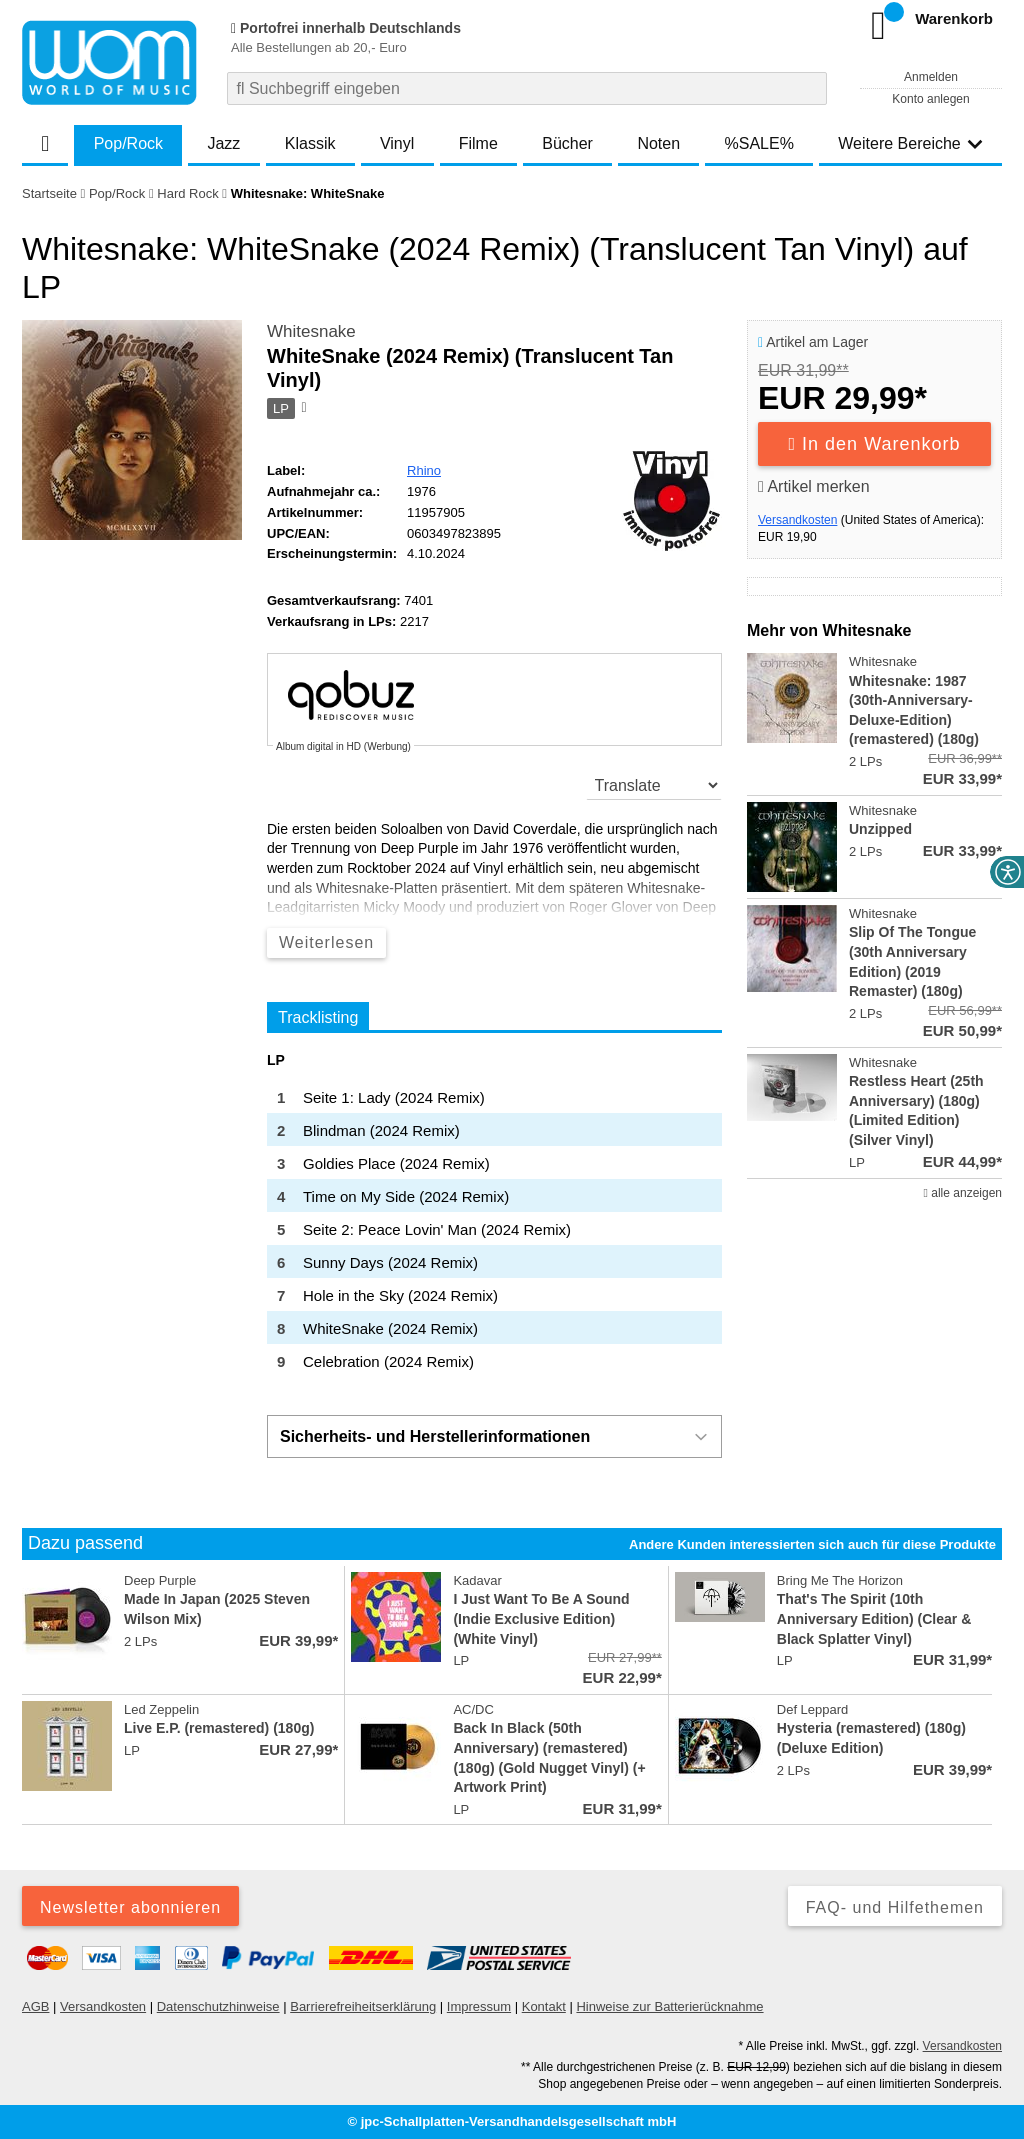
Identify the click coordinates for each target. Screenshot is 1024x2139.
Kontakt (544, 2006)
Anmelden (931, 77)
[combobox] (527, 88)
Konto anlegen (930, 99)
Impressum (479, 2006)
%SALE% (759, 143)
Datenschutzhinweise (218, 2006)
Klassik (310, 143)
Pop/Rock (128, 143)
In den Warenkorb (875, 444)
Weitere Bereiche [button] (910, 143)
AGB (35, 2006)
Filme (478, 143)
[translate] (654, 785)
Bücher (567, 143)
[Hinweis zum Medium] (303, 409)
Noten (658, 143)
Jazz (223, 143)
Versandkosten (797, 520)
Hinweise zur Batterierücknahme (669, 2006)
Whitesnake (311, 331)
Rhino (424, 470)
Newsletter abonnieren (130, 1907)
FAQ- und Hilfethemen (895, 1907)
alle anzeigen (963, 1193)
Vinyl (397, 143)
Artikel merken (814, 486)
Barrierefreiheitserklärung (363, 2006)
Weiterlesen (326, 942)
